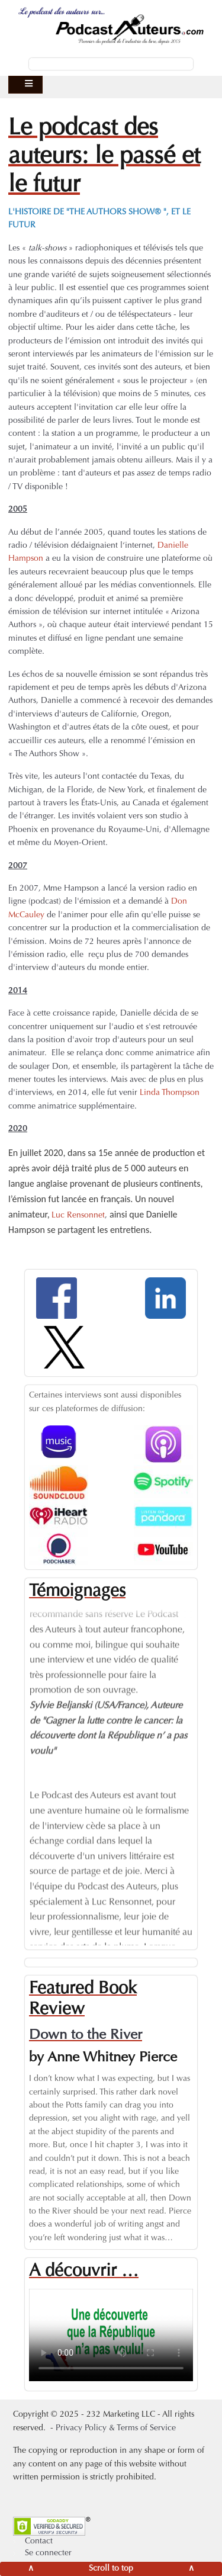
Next (202, 1763)
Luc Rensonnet (78, 1216)
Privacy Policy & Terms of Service (116, 2428)
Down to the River (85, 2035)
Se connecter (48, 2553)
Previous (20, 1763)
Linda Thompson (170, 1093)
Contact (39, 2542)
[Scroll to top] (111, 2569)
